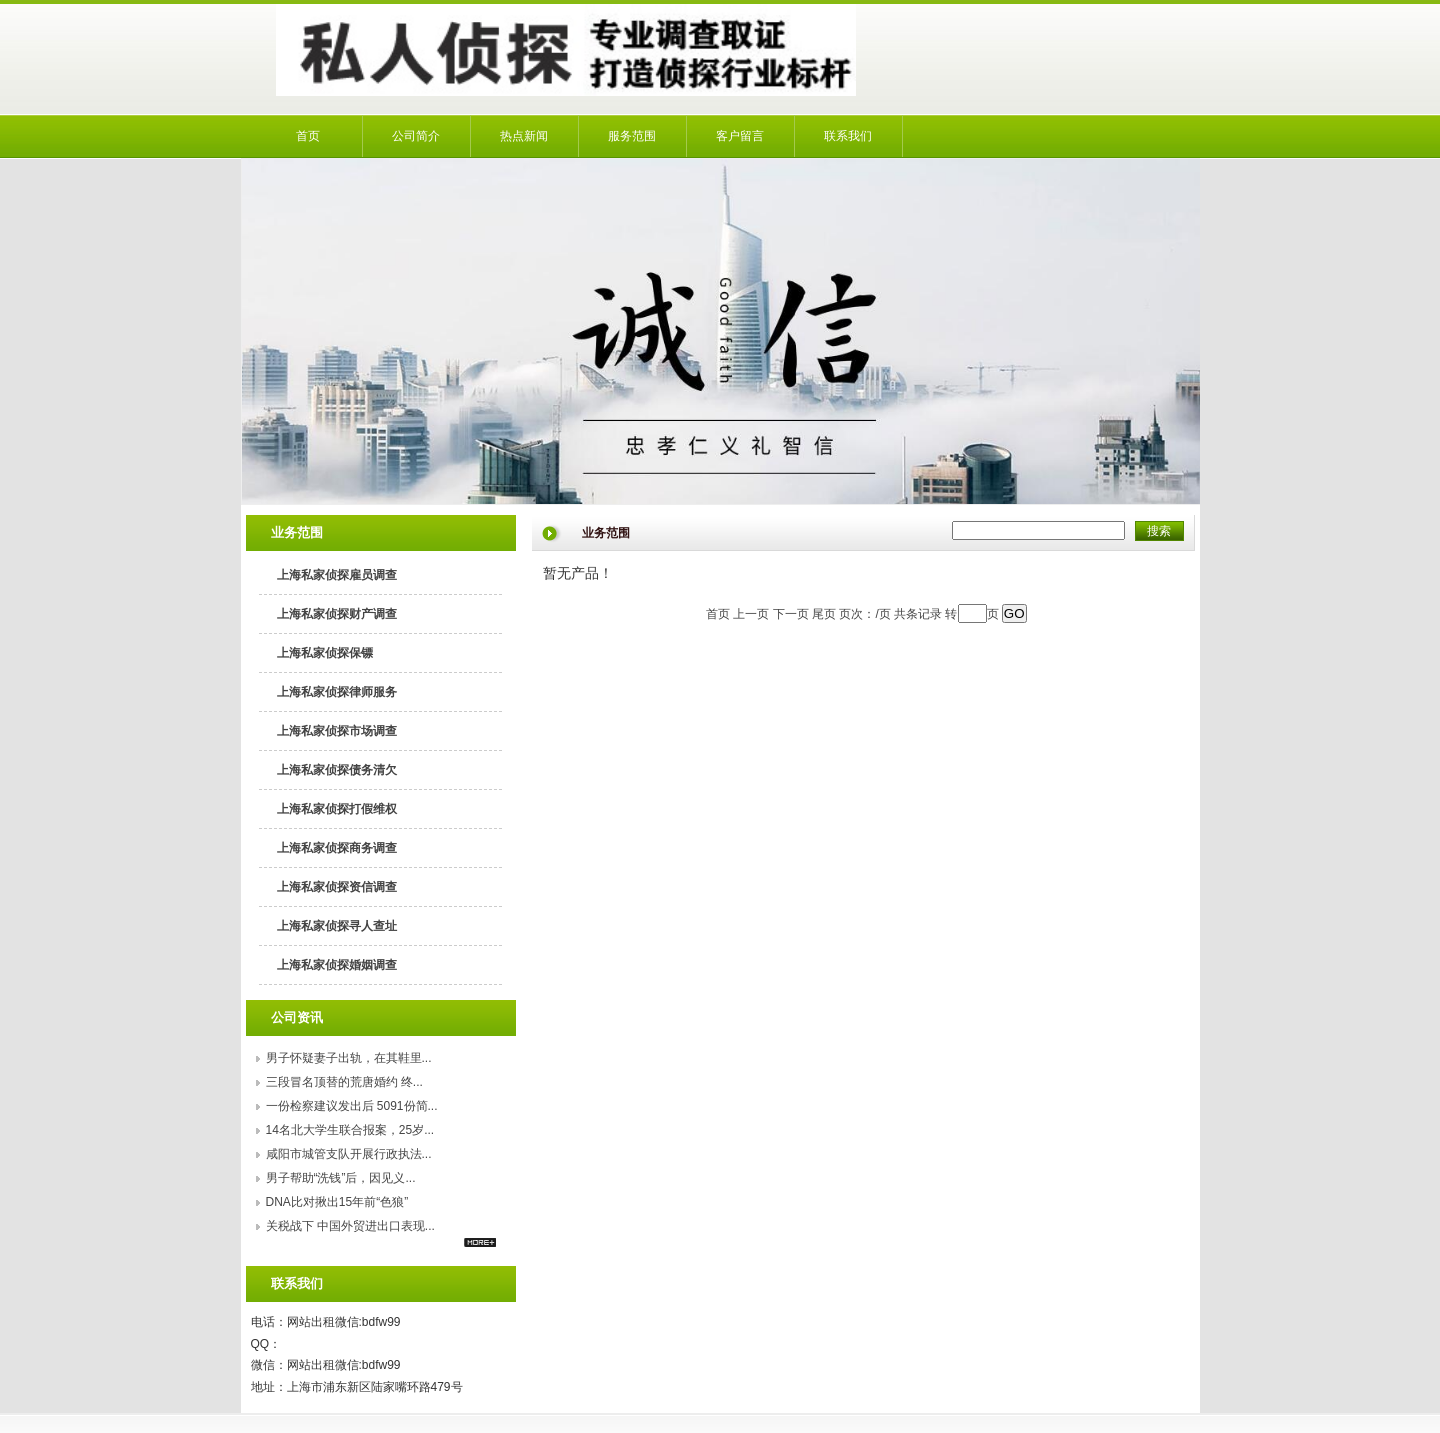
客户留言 (740, 136)
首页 (308, 136)
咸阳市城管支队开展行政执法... (349, 1154)
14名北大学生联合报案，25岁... (350, 1130)
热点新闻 (524, 136)
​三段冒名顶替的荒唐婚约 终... (344, 1082)
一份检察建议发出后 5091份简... (352, 1106)
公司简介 (416, 136)
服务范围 (632, 136)
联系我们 (848, 136)
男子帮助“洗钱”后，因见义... (341, 1178)
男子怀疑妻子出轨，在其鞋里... (349, 1058)
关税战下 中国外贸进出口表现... (350, 1226)
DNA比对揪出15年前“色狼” (337, 1202)
